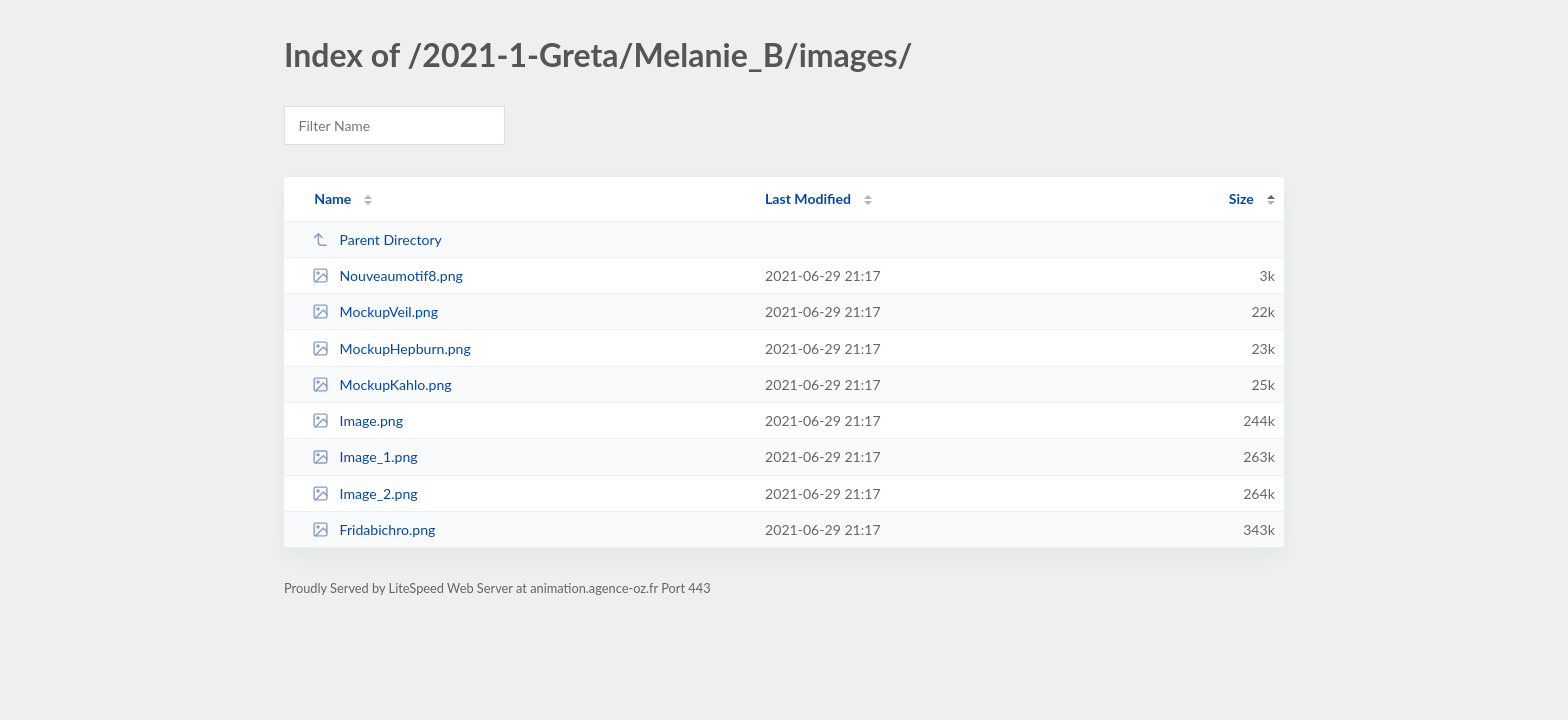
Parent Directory (377, 239)
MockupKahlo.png (382, 384)
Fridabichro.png (373, 529)
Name (332, 198)
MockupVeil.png (375, 311)
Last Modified (808, 198)
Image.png (357, 420)
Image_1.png (365, 456)
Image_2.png (365, 493)
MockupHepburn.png (391, 348)
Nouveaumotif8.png (387, 275)
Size (1241, 198)
